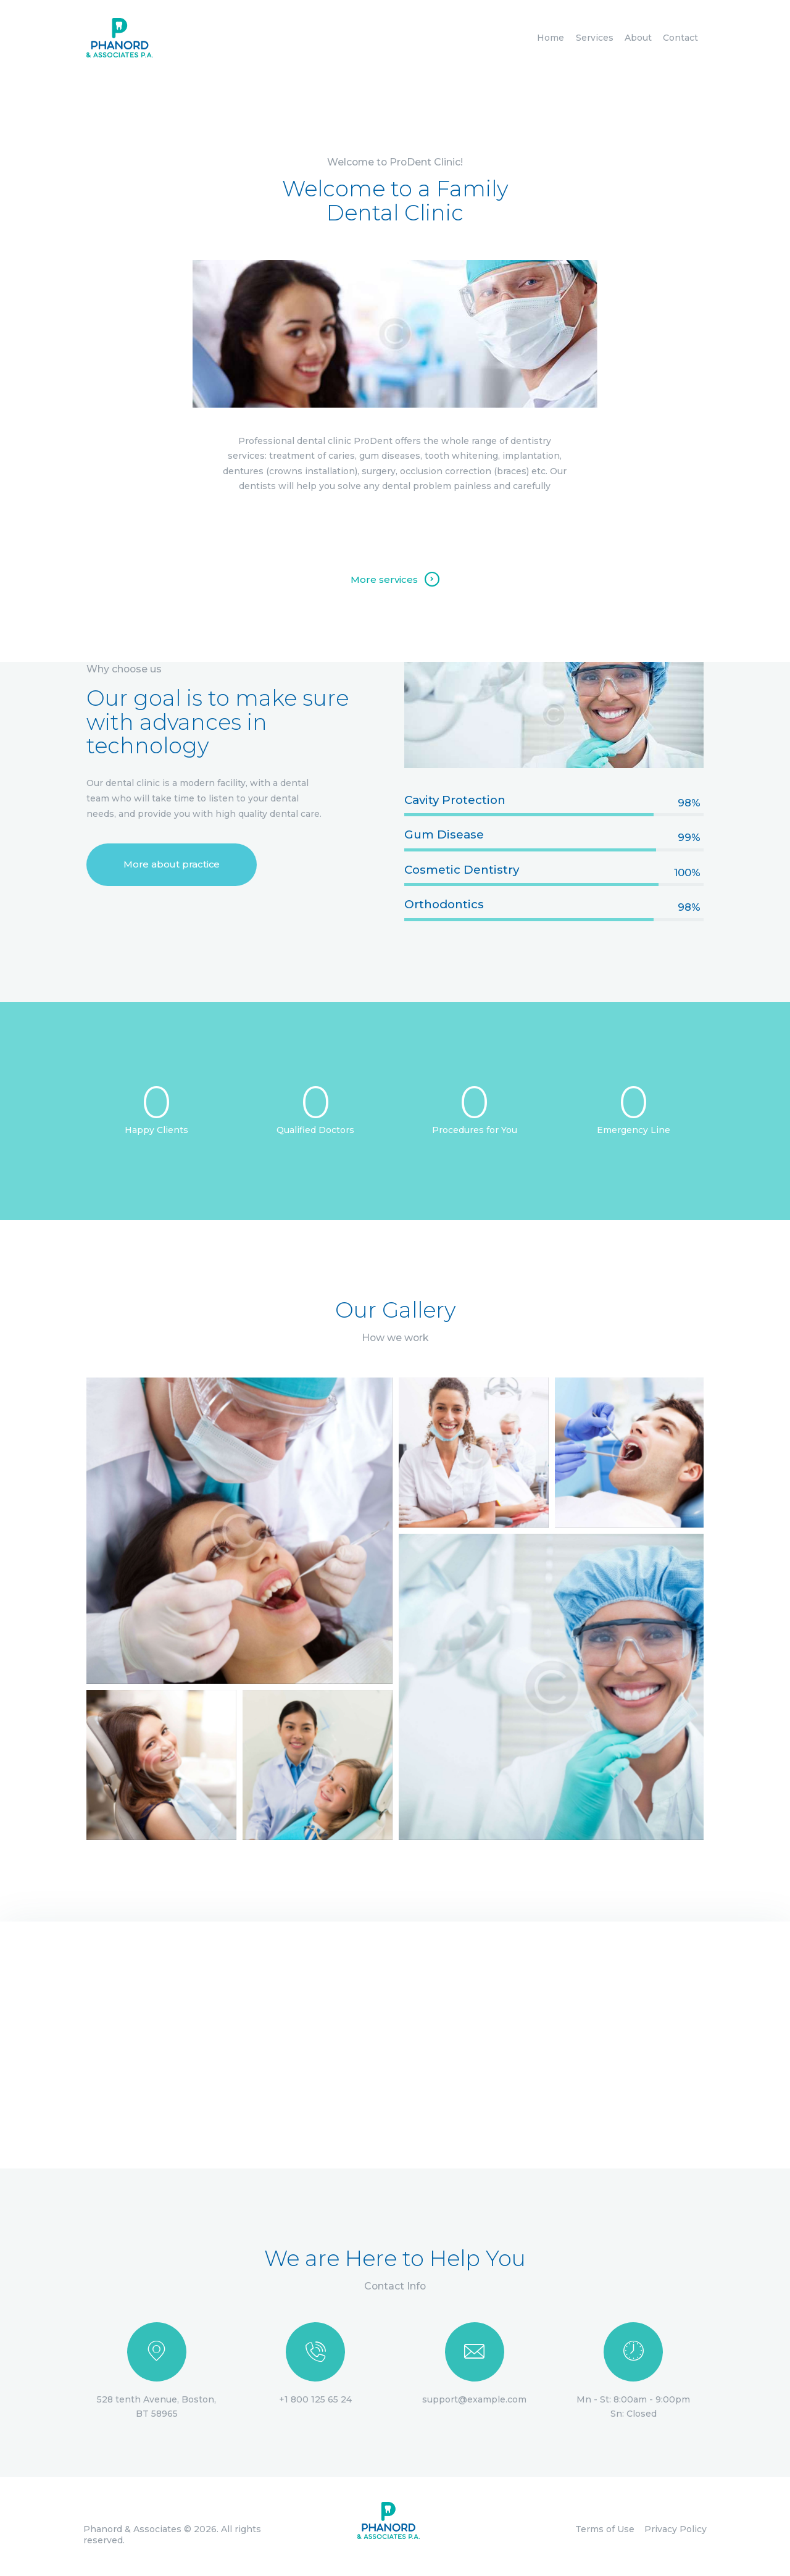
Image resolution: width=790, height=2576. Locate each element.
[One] (395, 2045)
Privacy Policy (675, 2529)
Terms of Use (604, 2529)
